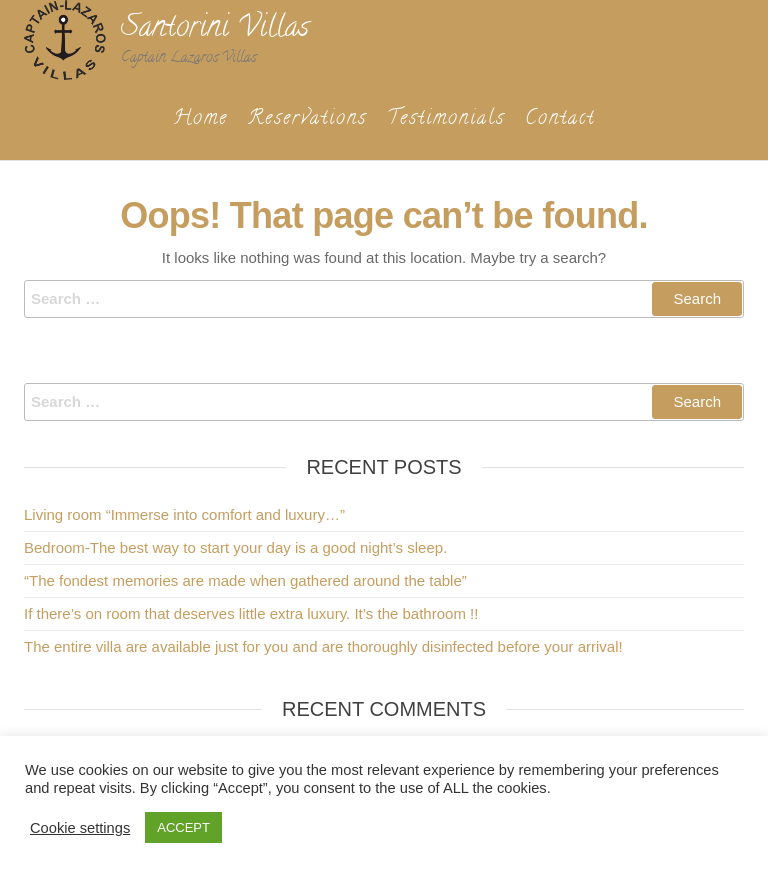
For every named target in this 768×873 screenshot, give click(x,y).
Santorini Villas (215, 29)
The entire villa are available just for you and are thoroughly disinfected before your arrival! (323, 646)
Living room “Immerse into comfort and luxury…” (184, 514)
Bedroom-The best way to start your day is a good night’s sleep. (235, 547)
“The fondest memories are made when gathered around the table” (245, 580)
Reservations (307, 119)
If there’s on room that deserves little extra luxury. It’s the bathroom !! (251, 613)
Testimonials (446, 119)
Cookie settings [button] (80, 828)
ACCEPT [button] (183, 827)
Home (200, 119)
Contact (560, 119)
